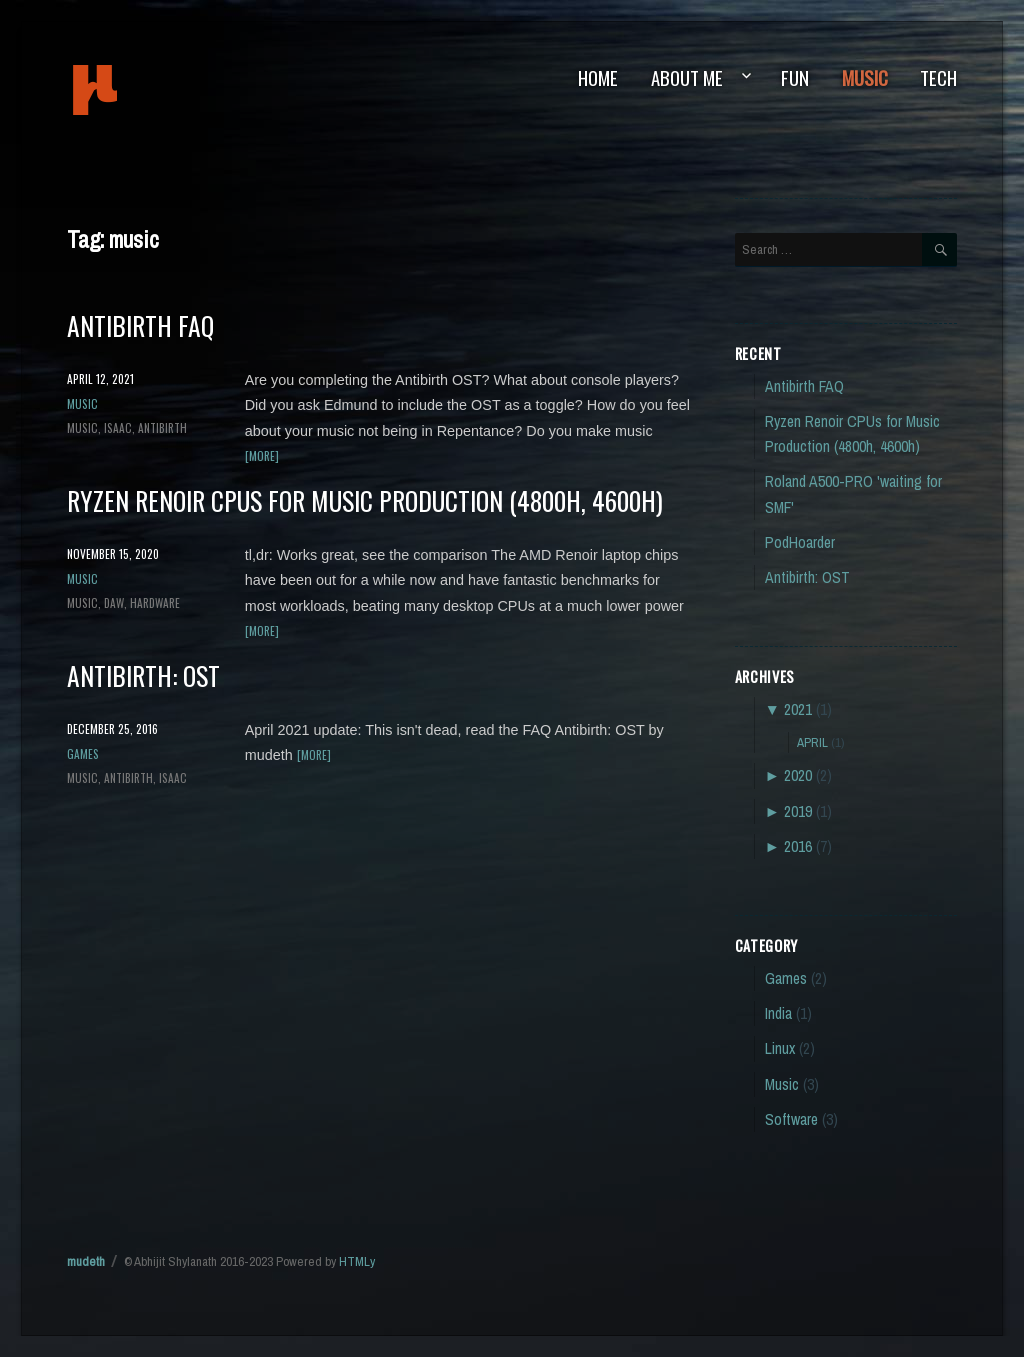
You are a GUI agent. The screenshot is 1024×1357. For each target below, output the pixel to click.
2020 (798, 775)
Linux (780, 1048)
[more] (262, 455)
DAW (114, 602)
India (778, 1013)
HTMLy (357, 1261)
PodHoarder (800, 542)
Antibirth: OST (143, 675)
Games (83, 753)
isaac (118, 427)
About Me (687, 77)
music (82, 427)
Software (791, 1119)
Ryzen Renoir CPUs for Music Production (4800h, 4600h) (365, 500)
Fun (795, 77)
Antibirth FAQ (140, 325)
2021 (798, 709)
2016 (798, 846)
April (812, 742)
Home (598, 77)
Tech (938, 77)
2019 (798, 811)
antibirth (162, 427)
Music (865, 77)
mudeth (162, 90)
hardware (155, 602)
